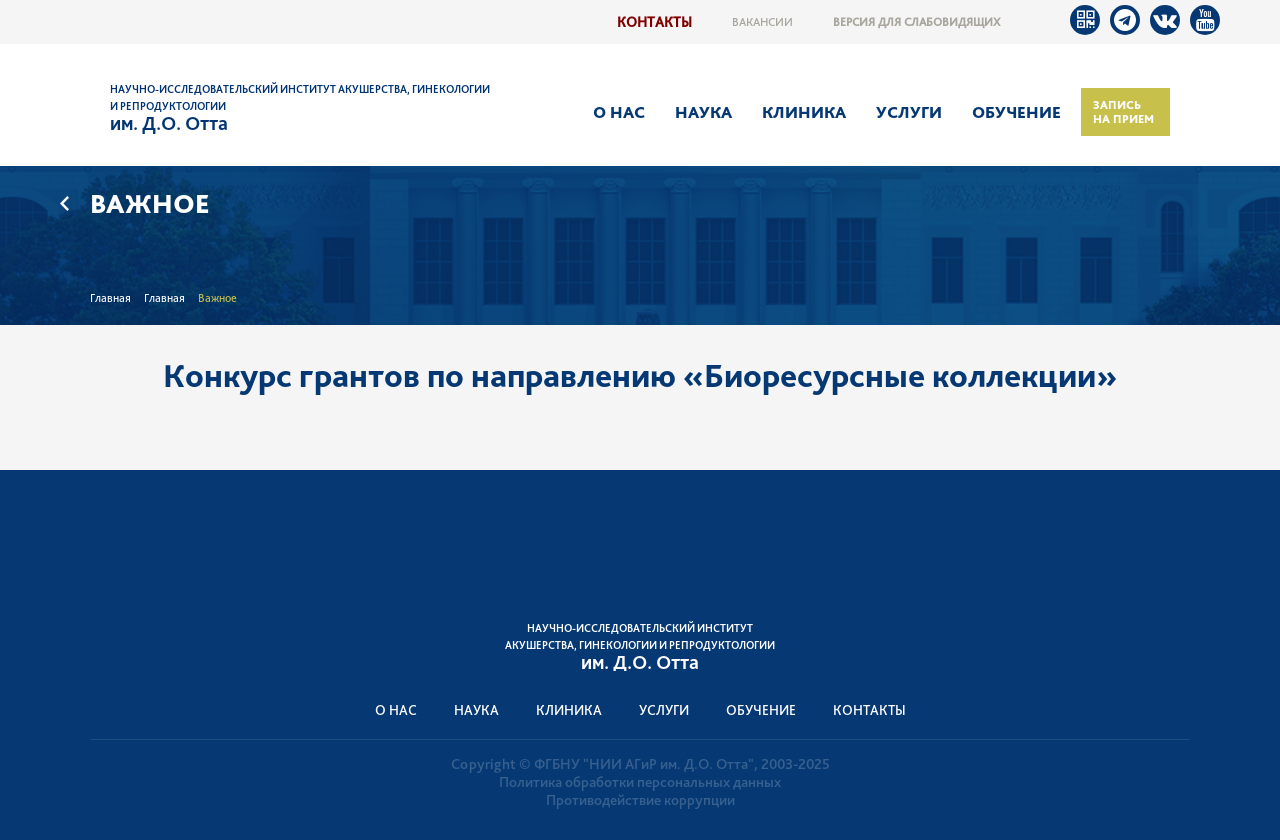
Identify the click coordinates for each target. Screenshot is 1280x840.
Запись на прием (1123, 112)
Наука (703, 112)
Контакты (654, 21)
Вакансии (762, 22)
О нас (619, 112)
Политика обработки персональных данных (640, 782)
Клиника (804, 112)
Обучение (1016, 112)
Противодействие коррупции (640, 800)
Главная (110, 298)
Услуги (909, 112)
